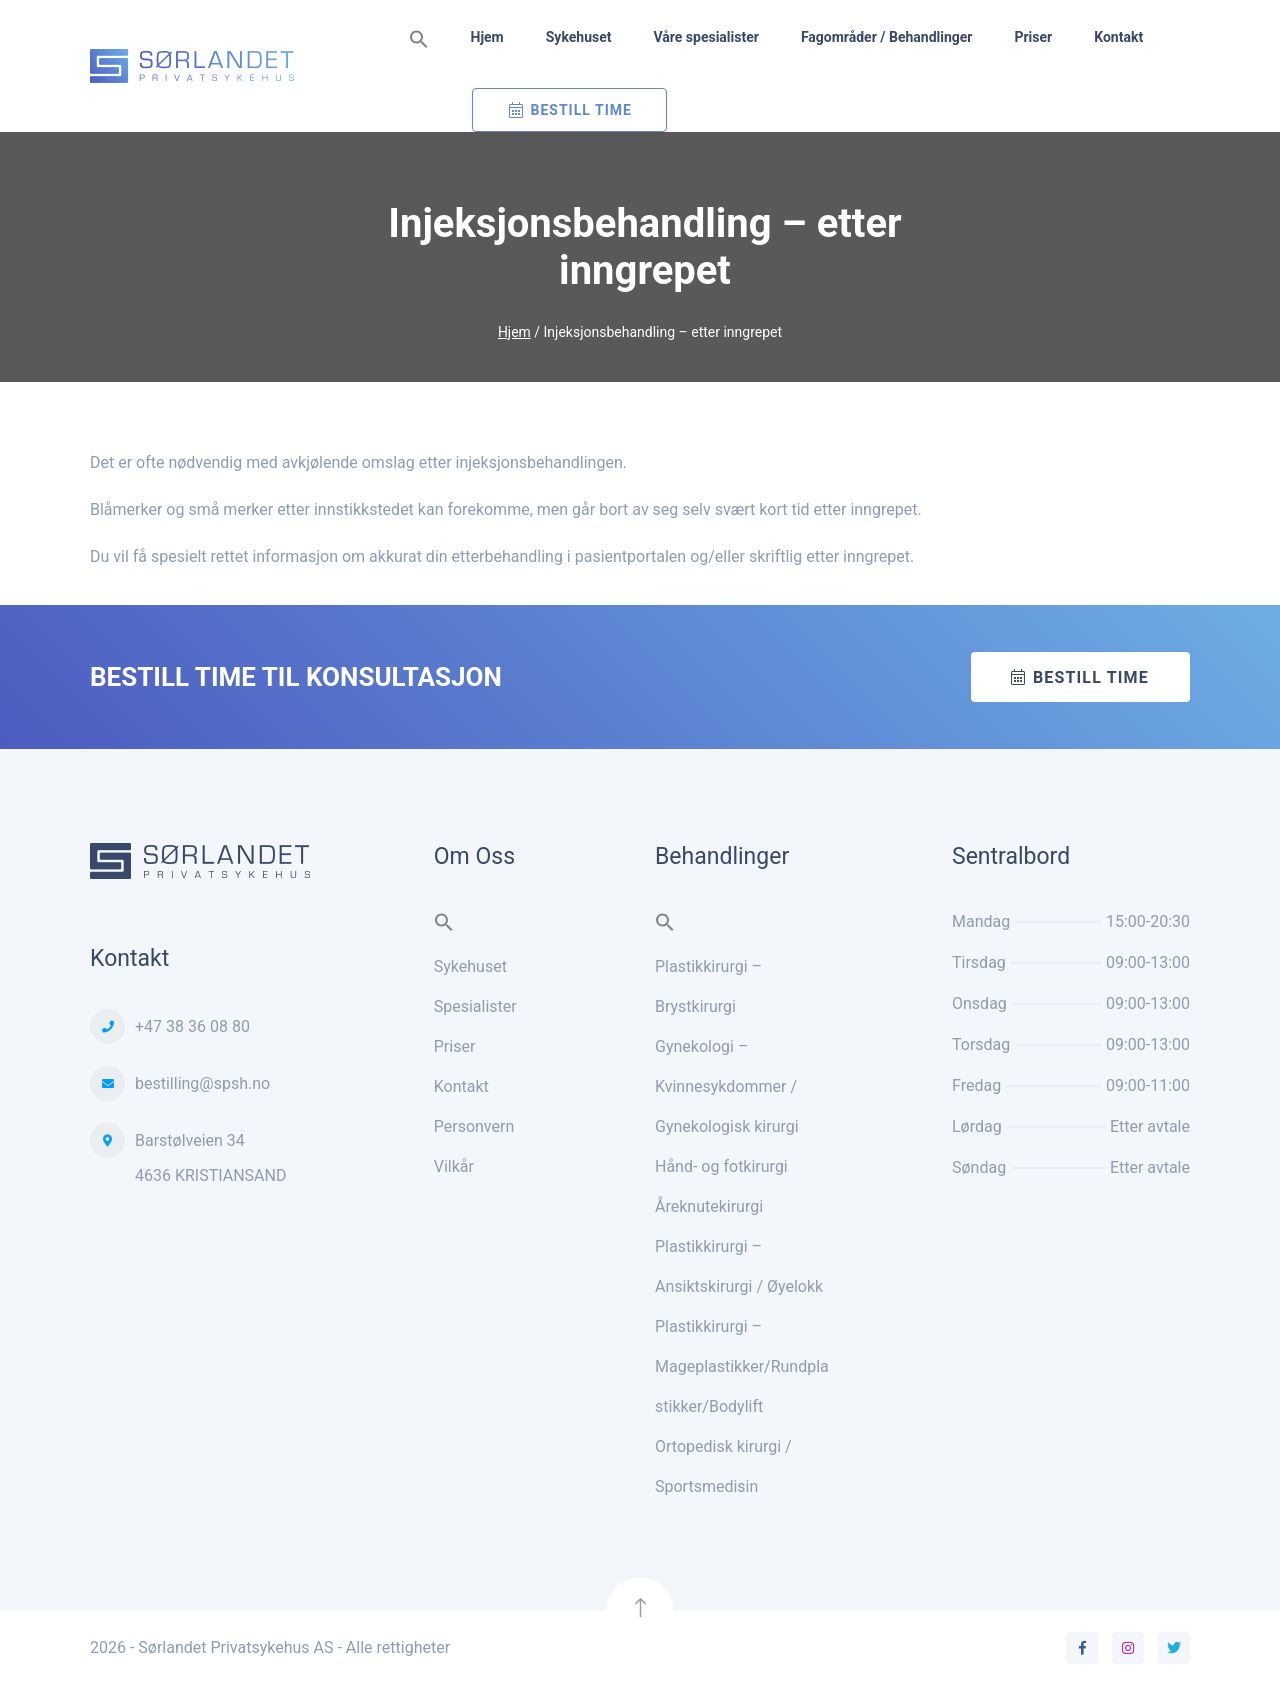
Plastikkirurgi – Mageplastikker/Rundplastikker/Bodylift (742, 1366)
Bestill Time (581, 110)
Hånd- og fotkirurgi (721, 1166)
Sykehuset (579, 37)
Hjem (487, 37)
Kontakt (1118, 37)
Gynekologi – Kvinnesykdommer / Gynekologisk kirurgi (727, 1086)
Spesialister (475, 1006)
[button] (419, 40)
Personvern (474, 1126)
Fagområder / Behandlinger (887, 37)
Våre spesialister (705, 37)
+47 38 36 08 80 (192, 1026)
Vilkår (454, 1166)
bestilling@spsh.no (202, 1083)
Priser (1033, 37)
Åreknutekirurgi (709, 1206)
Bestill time (1091, 677)
